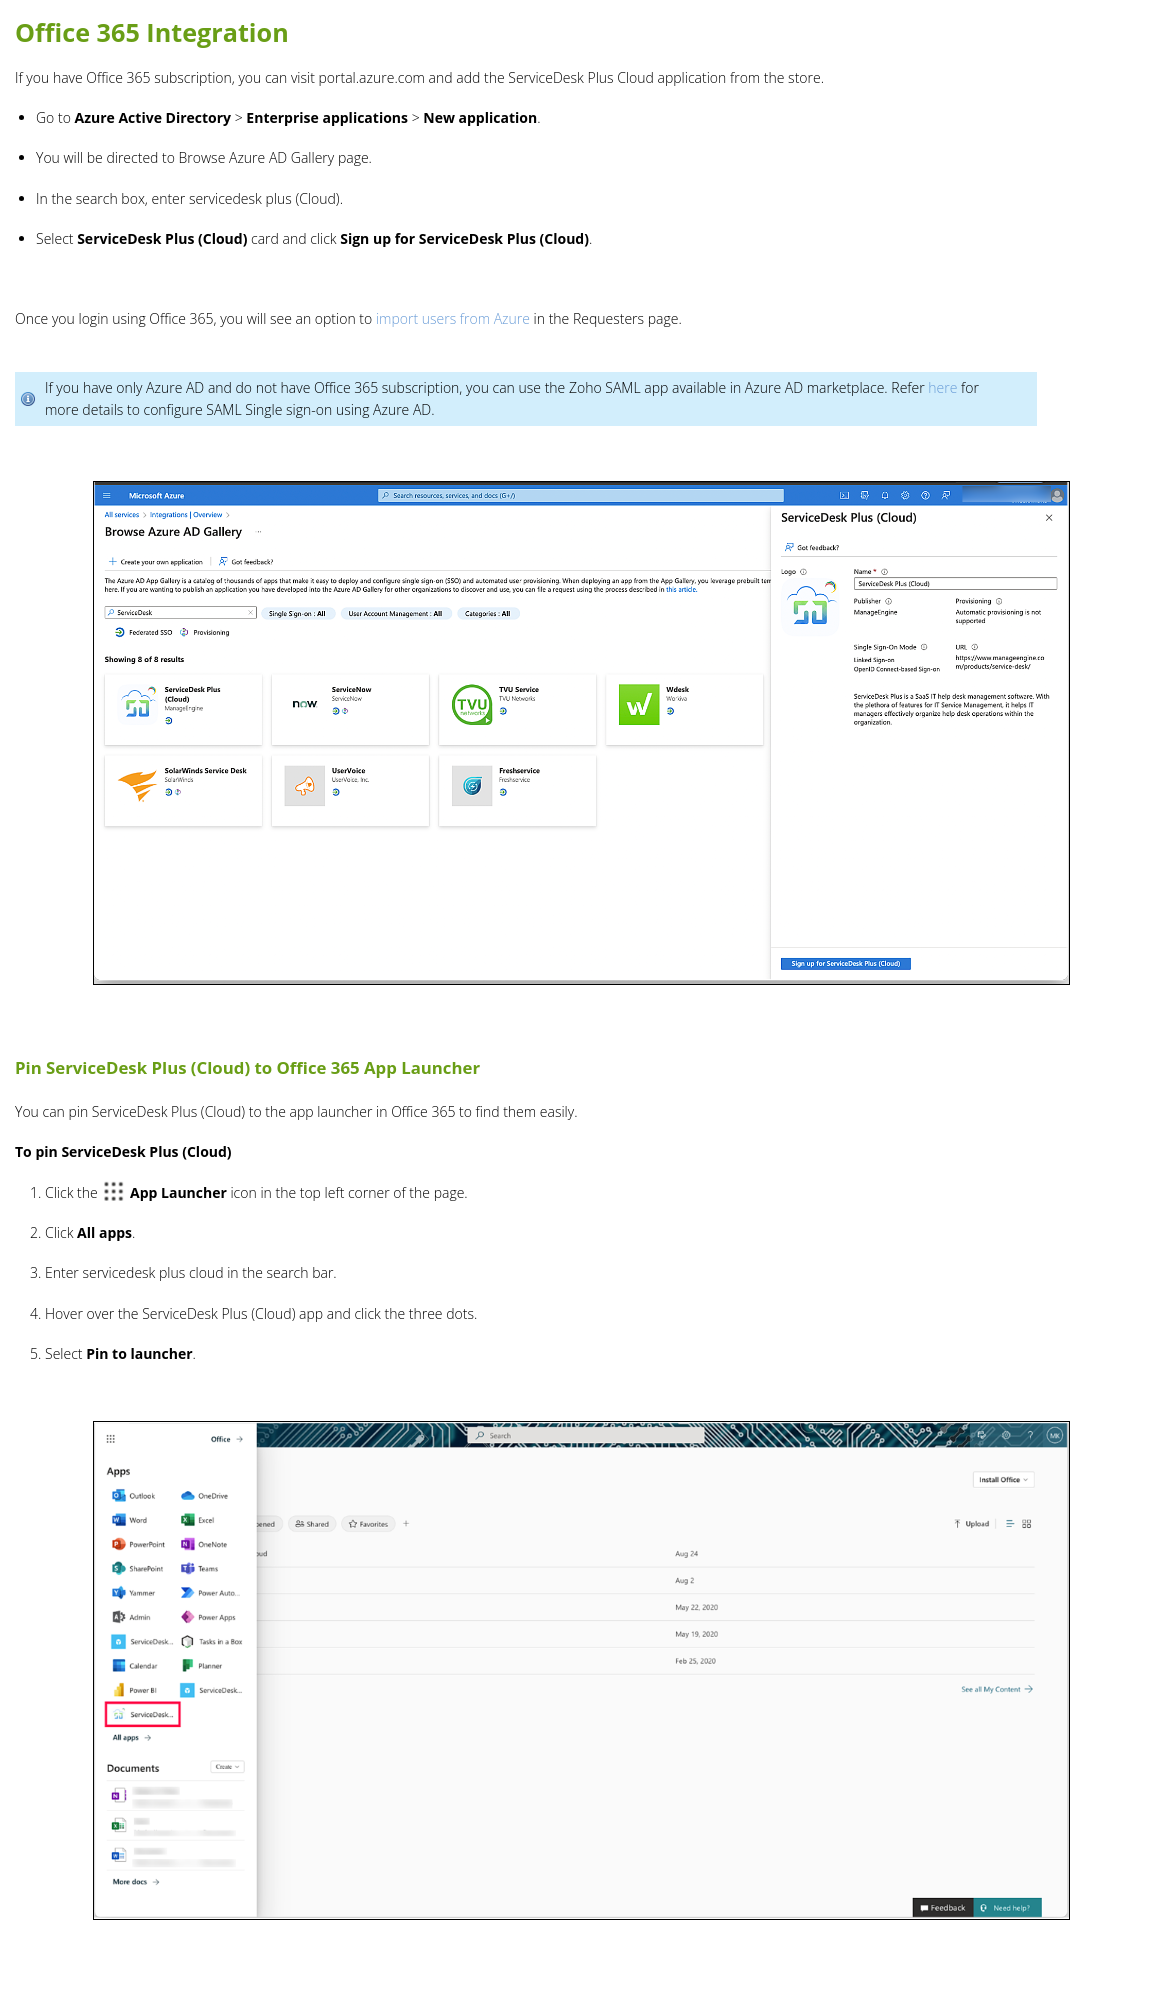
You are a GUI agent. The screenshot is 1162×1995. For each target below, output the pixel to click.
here (942, 387)
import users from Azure (453, 318)
